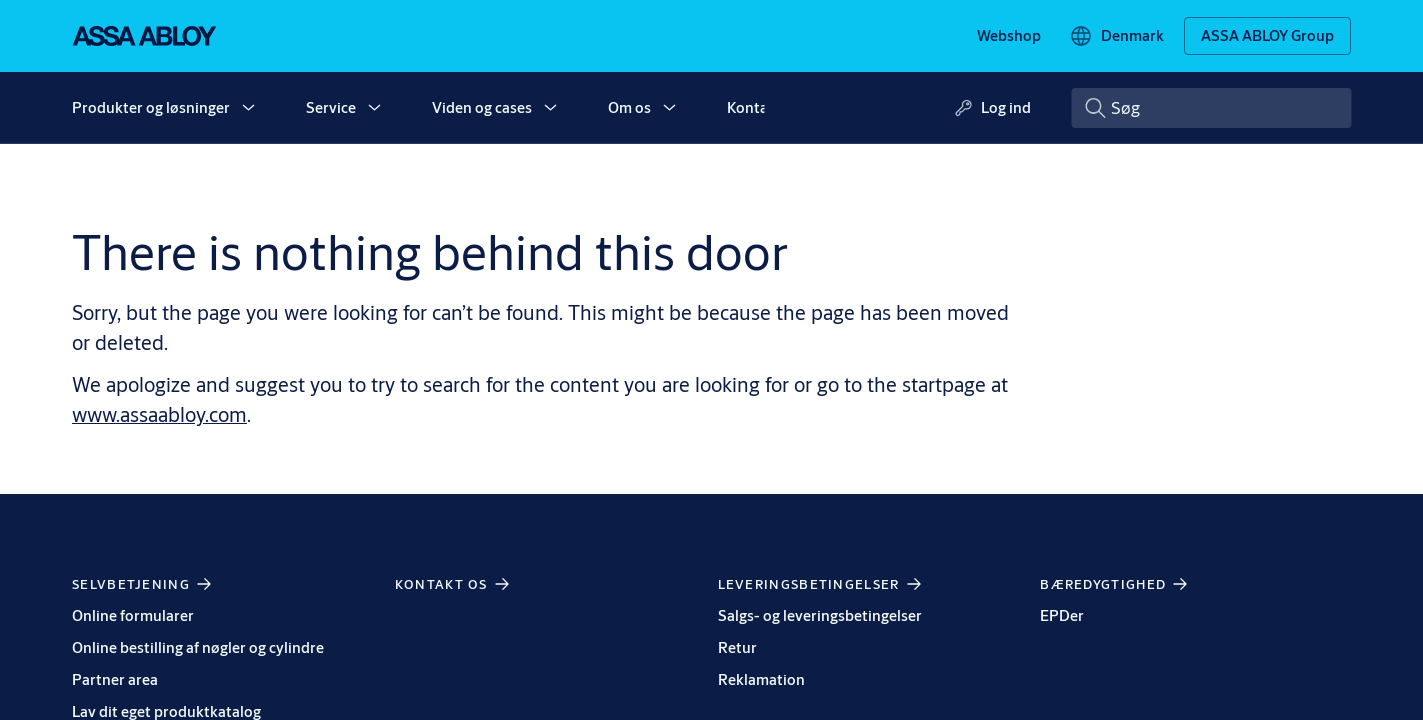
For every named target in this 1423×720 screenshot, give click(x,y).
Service (331, 107)
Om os (629, 107)
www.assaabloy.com (159, 414)
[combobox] (1211, 108)
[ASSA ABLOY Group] (1267, 36)
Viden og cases (482, 107)
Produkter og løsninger (151, 107)
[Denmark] (1116, 36)
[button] (248, 108)
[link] (1009, 36)
